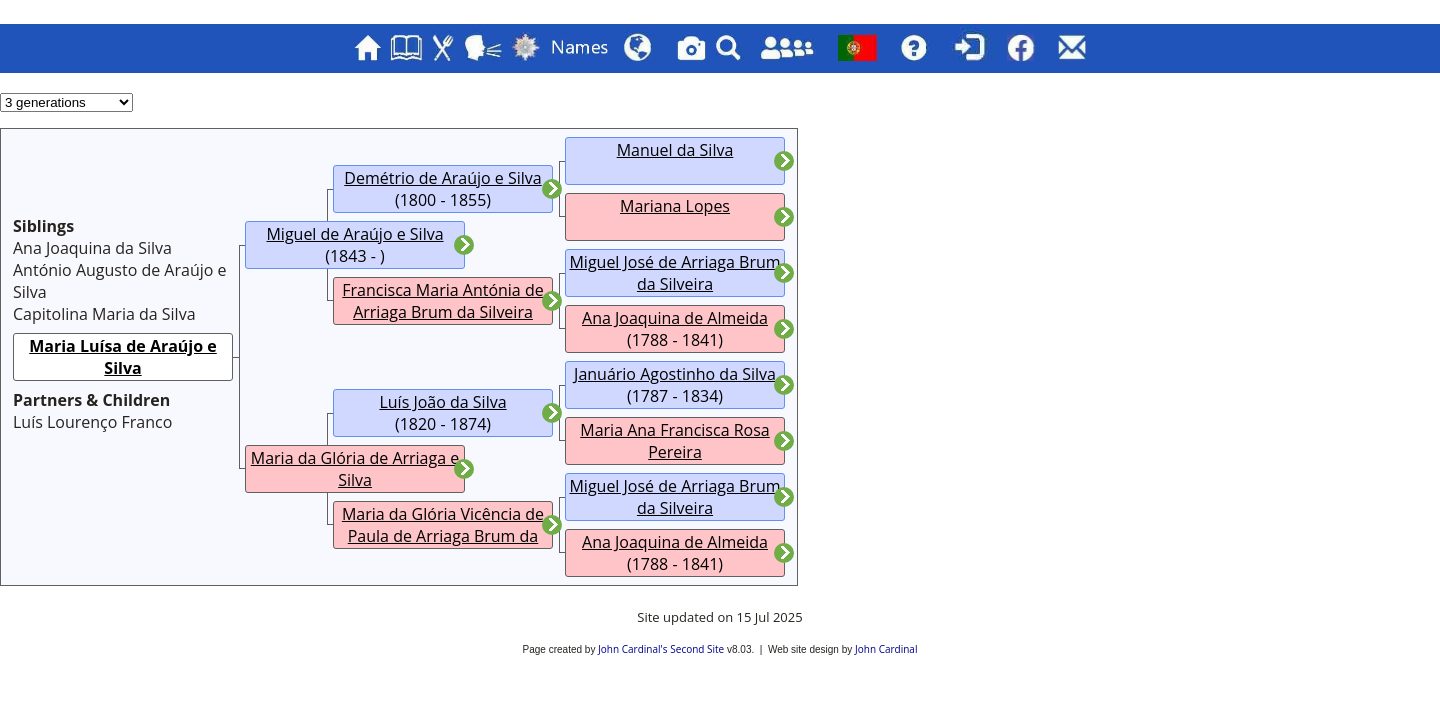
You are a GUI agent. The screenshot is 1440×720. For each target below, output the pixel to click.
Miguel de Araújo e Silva (354, 234)
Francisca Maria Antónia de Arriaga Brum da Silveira (442, 301)
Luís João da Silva (442, 402)
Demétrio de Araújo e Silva (442, 178)
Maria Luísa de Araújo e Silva (123, 357)
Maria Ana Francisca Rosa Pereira (674, 441)
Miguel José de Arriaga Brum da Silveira (674, 273)
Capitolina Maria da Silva (104, 314)
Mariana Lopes (675, 206)
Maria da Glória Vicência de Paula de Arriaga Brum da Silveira (443, 536)
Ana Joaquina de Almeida (675, 318)
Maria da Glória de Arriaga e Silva (355, 469)
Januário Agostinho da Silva (675, 374)
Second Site (697, 649)
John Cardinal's (632, 649)
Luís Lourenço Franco (92, 422)
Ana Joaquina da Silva (92, 248)
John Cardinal (886, 649)
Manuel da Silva (675, 150)
